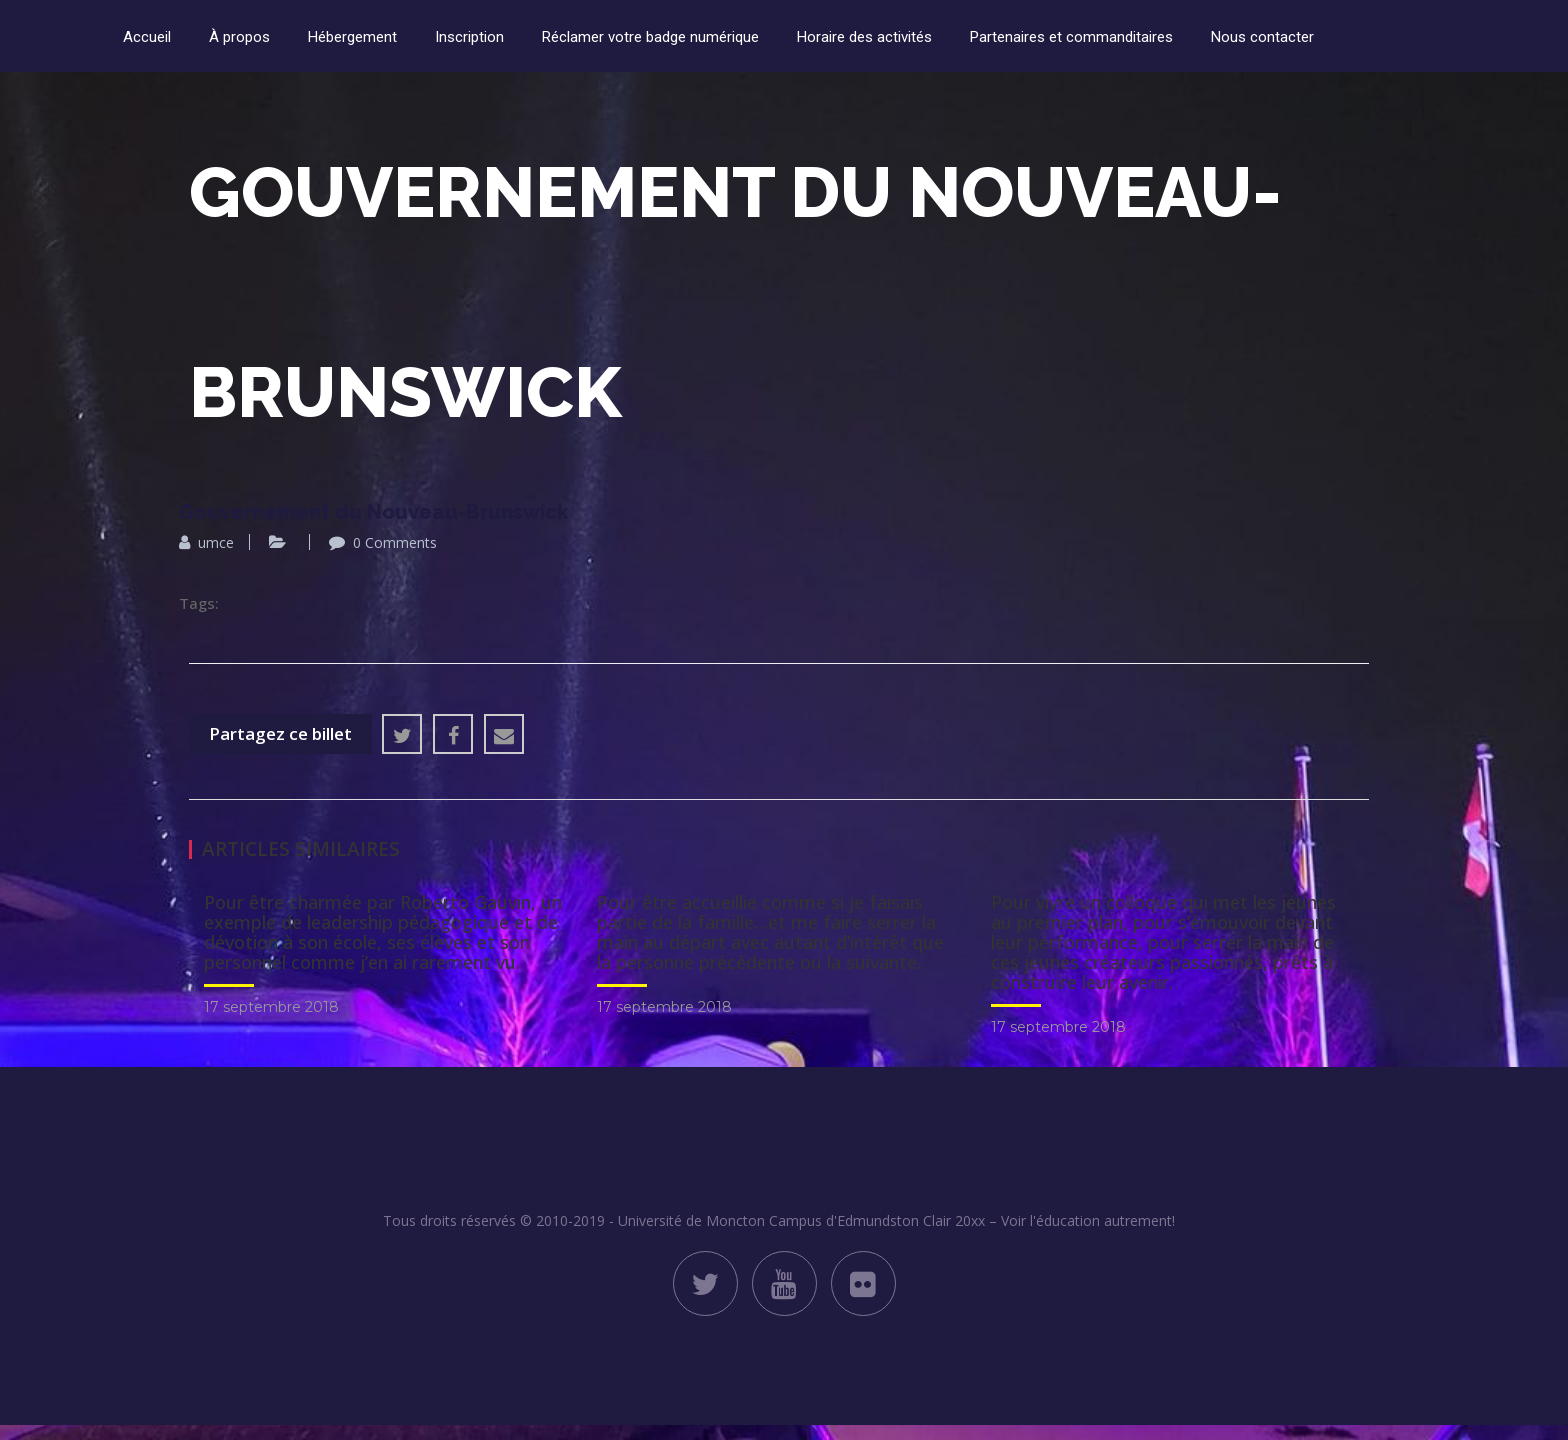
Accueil (147, 37)
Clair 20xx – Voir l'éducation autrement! (1049, 1220)
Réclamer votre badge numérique (650, 37)
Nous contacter (1262, 37)
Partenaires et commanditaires (1071, 37)
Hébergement (352, 37)
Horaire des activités (864, 37)
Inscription (469, 37)
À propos (239, 37)
